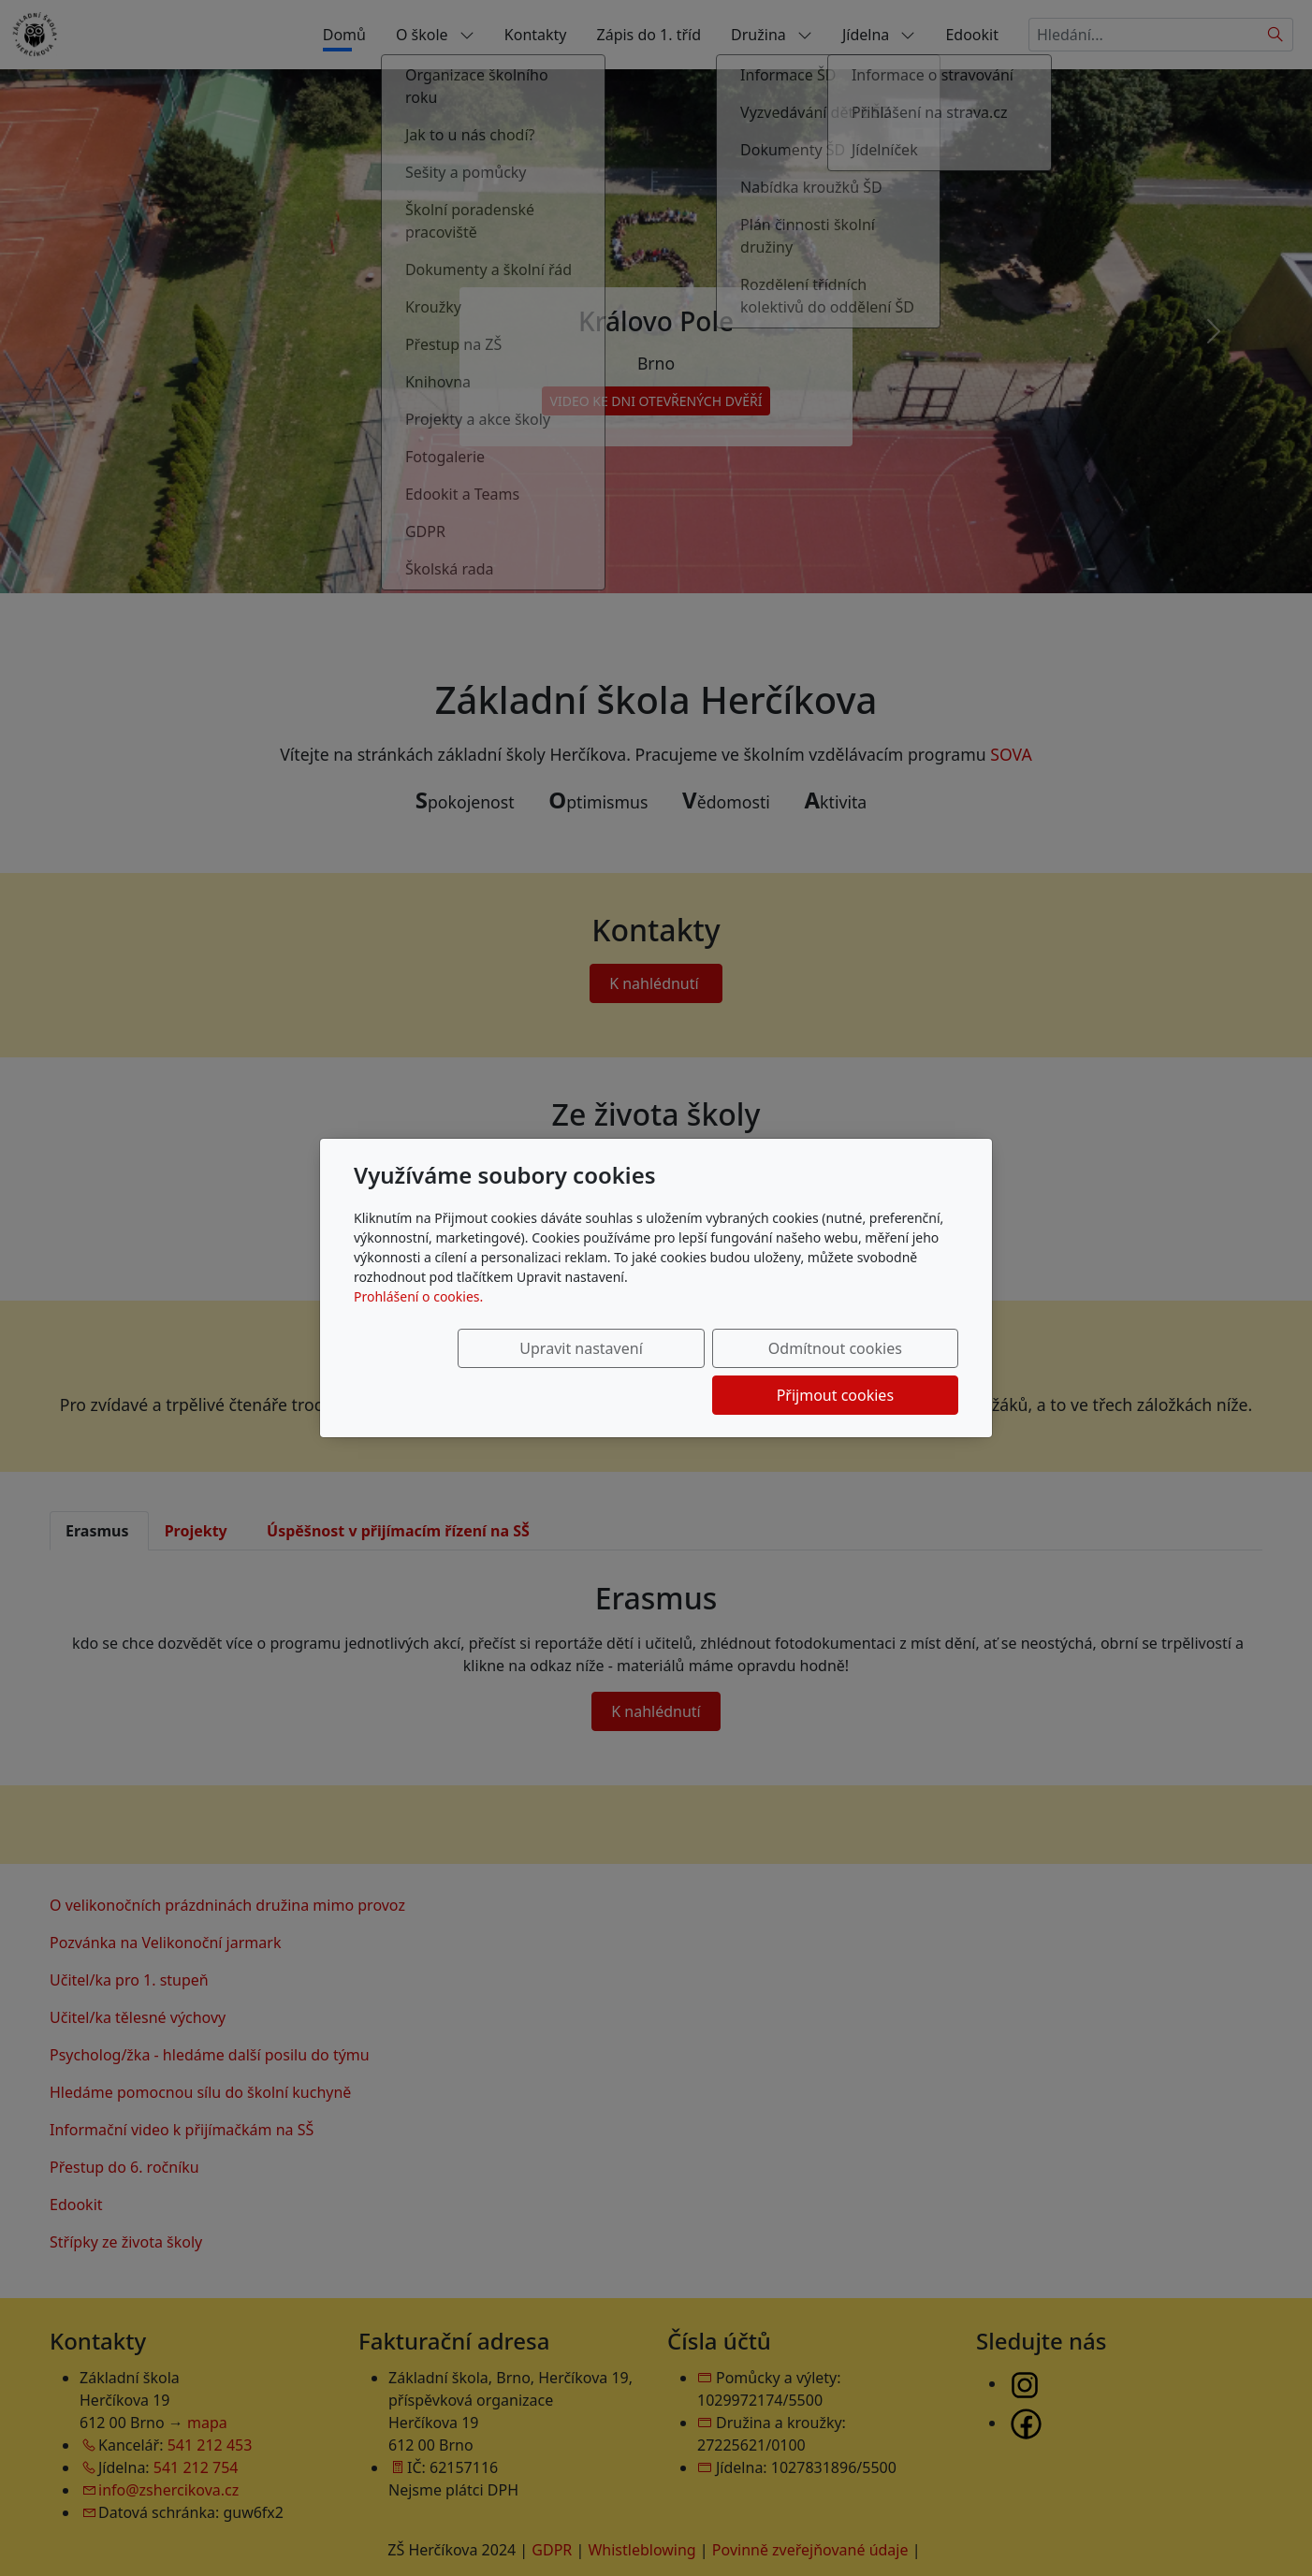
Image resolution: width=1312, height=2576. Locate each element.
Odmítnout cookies (682, 1371)
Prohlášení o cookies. (418, 1320)
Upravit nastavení (493, 1371)
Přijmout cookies (867, 1371)
